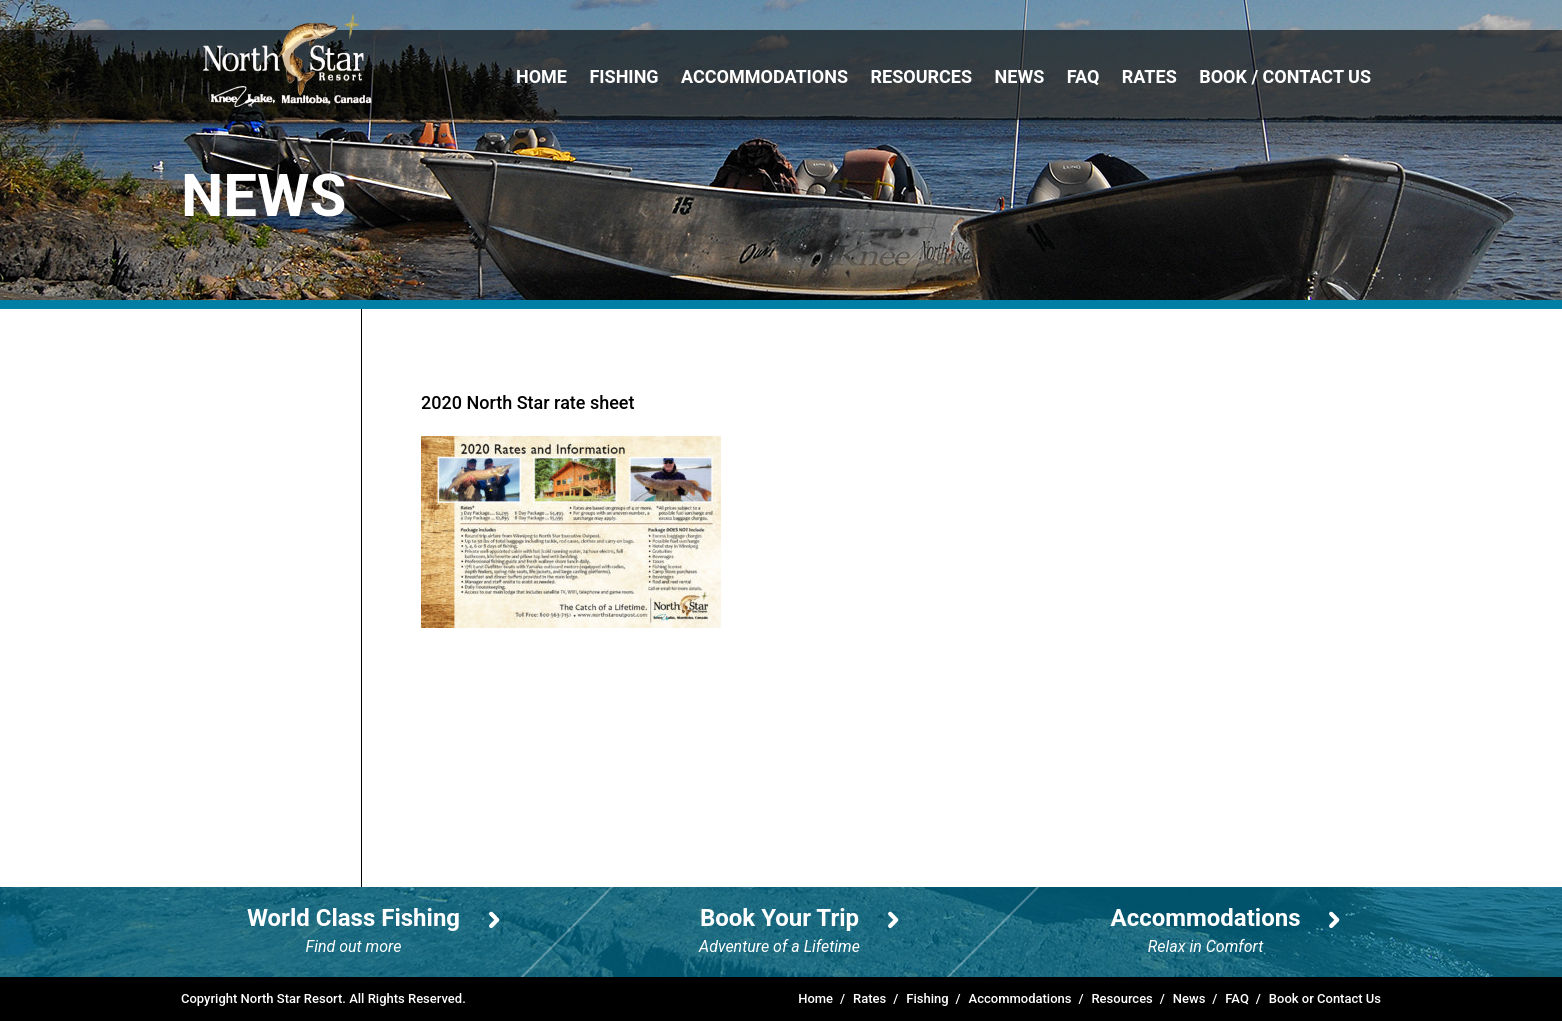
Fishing (623, 76)
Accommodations (764, 76)
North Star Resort (287, 59)
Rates (1149, 76)
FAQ (1083, 76)
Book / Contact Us (1285, 76)
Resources (922, 76)
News (1020, 76)
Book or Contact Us (1325, 998)
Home (541, 76)
